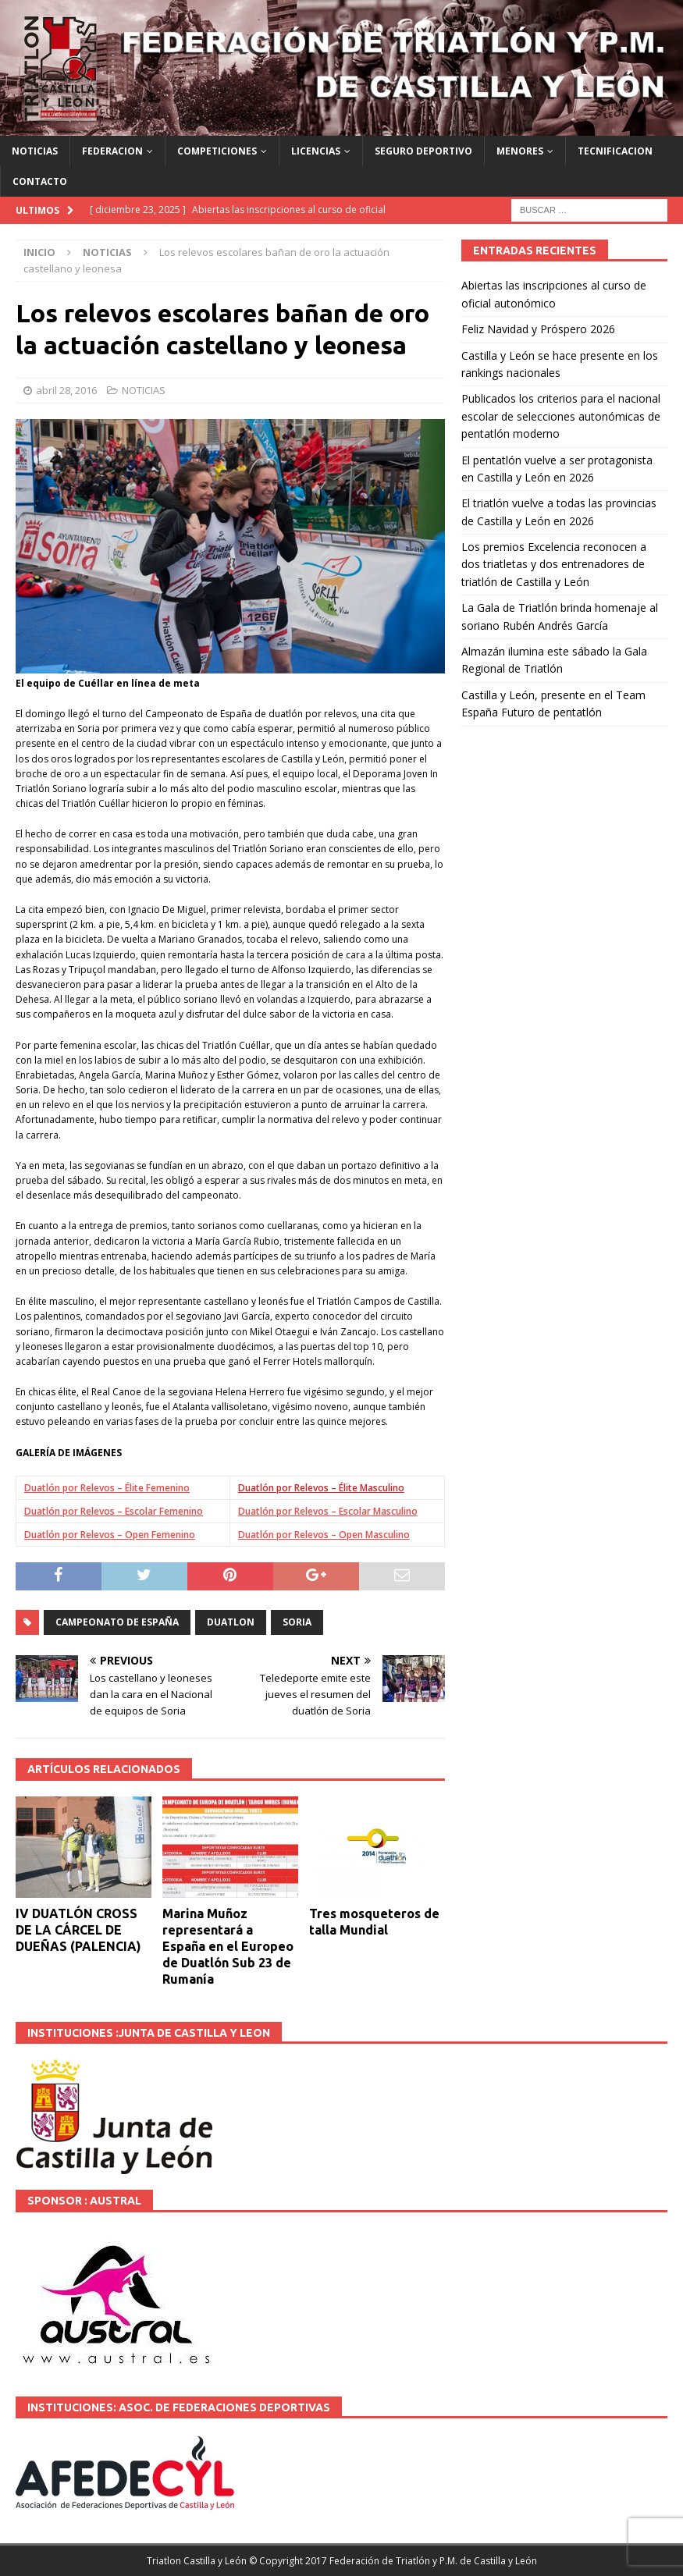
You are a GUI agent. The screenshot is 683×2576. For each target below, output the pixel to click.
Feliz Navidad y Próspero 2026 (538, 329)
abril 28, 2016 (66, 390)
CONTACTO (39, 181)
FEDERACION (112, 151)
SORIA (297, 1622)
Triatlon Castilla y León (197, 2560)
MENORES (519, 151)
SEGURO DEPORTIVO (423, 151)
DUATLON (230, 1622)
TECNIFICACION (615, 151)
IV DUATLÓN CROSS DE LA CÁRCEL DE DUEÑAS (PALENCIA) (78, 1929)
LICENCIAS (315, 151)
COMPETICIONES (217, 151)
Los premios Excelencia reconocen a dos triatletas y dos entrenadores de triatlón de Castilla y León (553, 564)
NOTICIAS (35, 151)
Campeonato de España (117, 1622)
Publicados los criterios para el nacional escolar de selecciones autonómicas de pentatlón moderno (560, 416)
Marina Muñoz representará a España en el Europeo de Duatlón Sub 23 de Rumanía (227, 1945)
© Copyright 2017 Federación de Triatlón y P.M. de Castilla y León (393, 2560)
